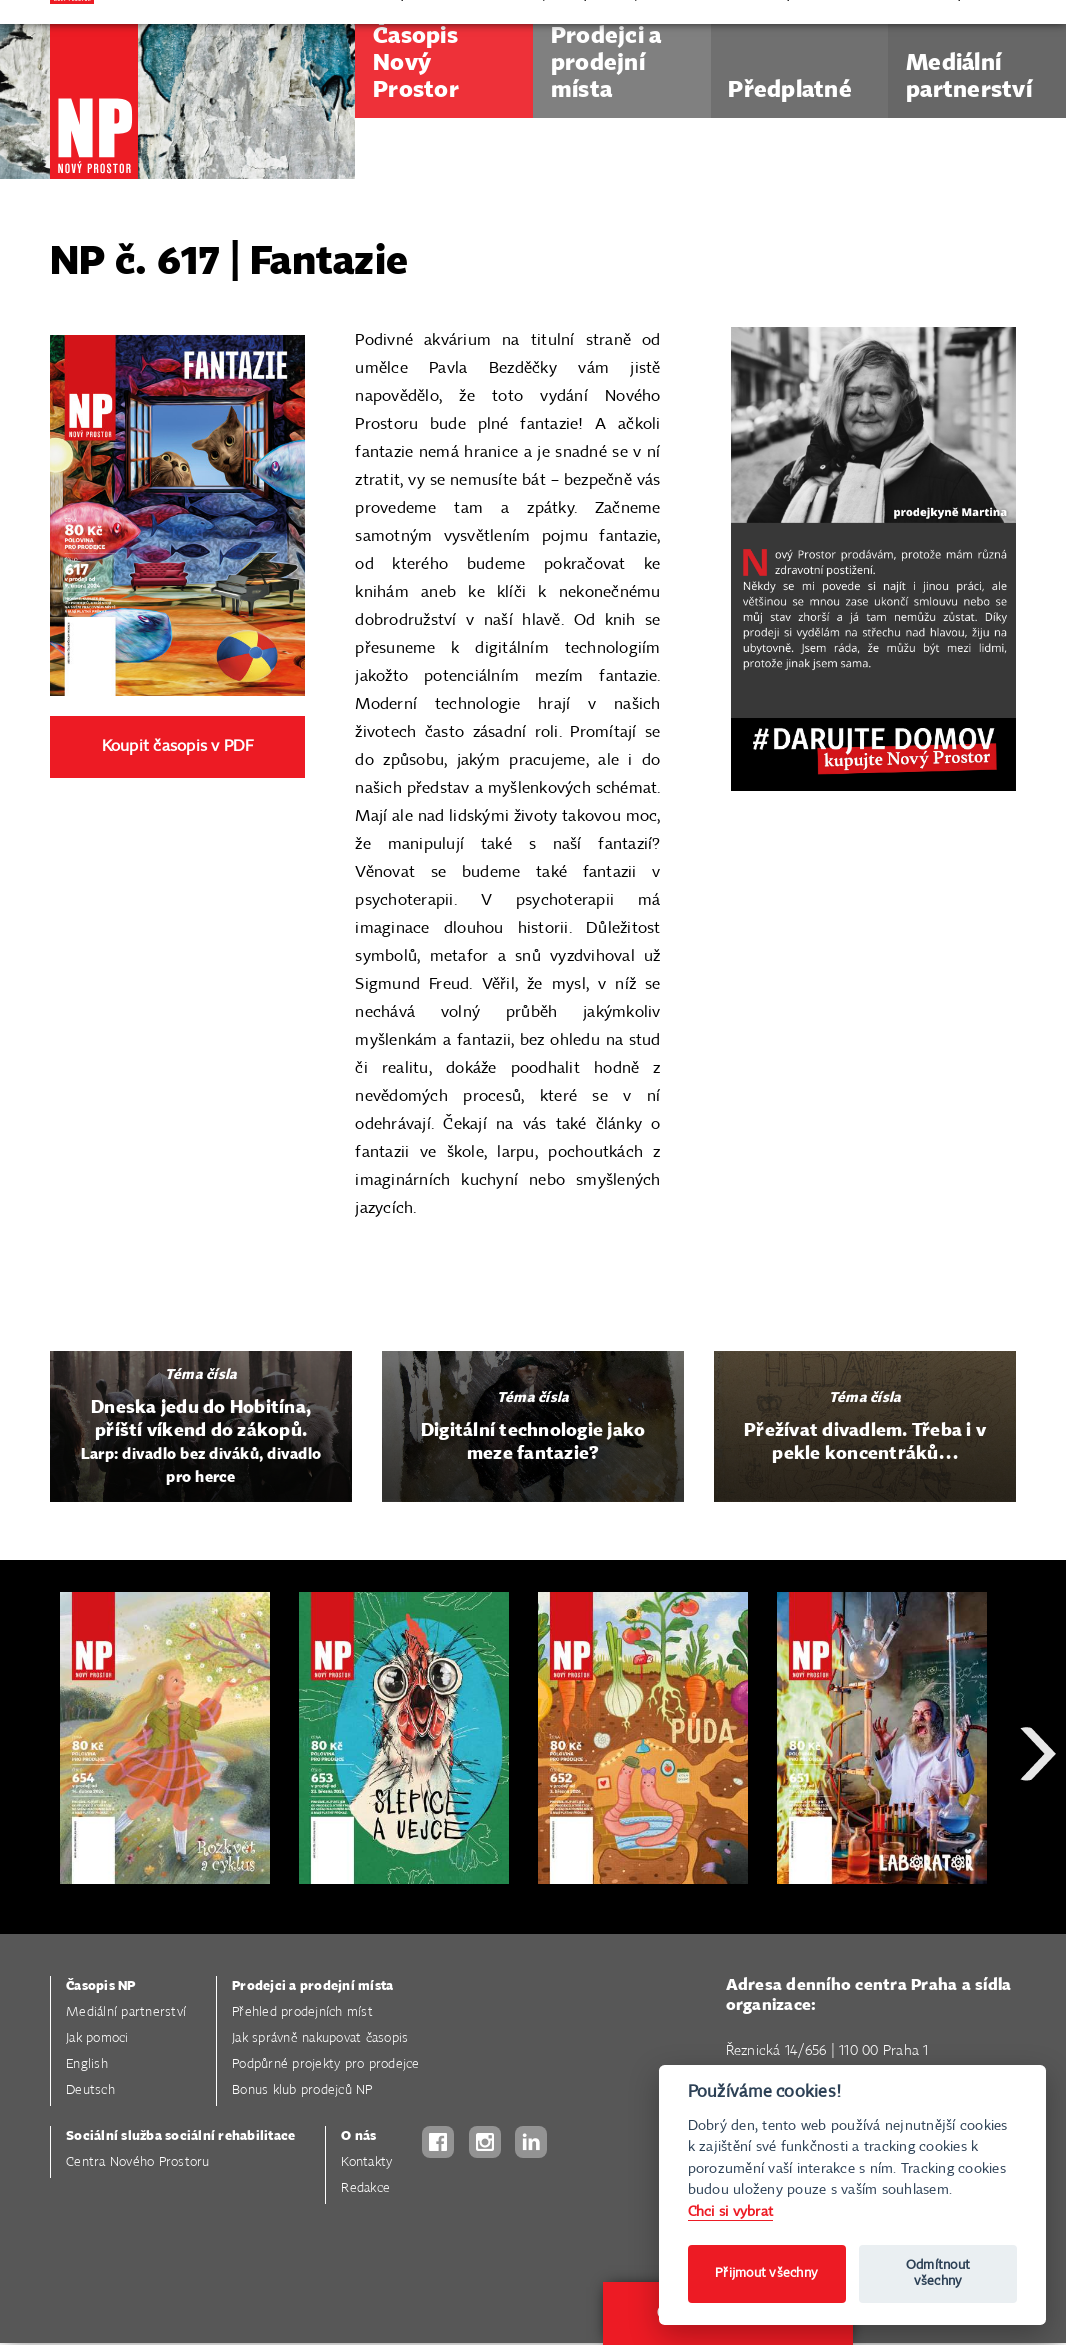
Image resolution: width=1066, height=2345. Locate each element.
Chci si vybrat (731, 2211)
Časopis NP (101, 1986)
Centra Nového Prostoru (138, 2162)
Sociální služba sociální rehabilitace (180, 2136)
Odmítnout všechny (938, 2273)
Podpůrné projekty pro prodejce (326, 2064)
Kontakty (366, 2162)
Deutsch (90, 2090)
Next (1038, 1825)
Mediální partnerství (126, 2012)
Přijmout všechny (766, 2273)
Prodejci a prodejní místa (312, 1986)
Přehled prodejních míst (302, 2012)
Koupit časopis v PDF (178, 746)
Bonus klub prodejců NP (302, 2090)
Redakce (365, 2188)
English (87, 2064)
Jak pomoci (97, 2038)
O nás (358, 2136)
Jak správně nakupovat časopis (320, 2038)
